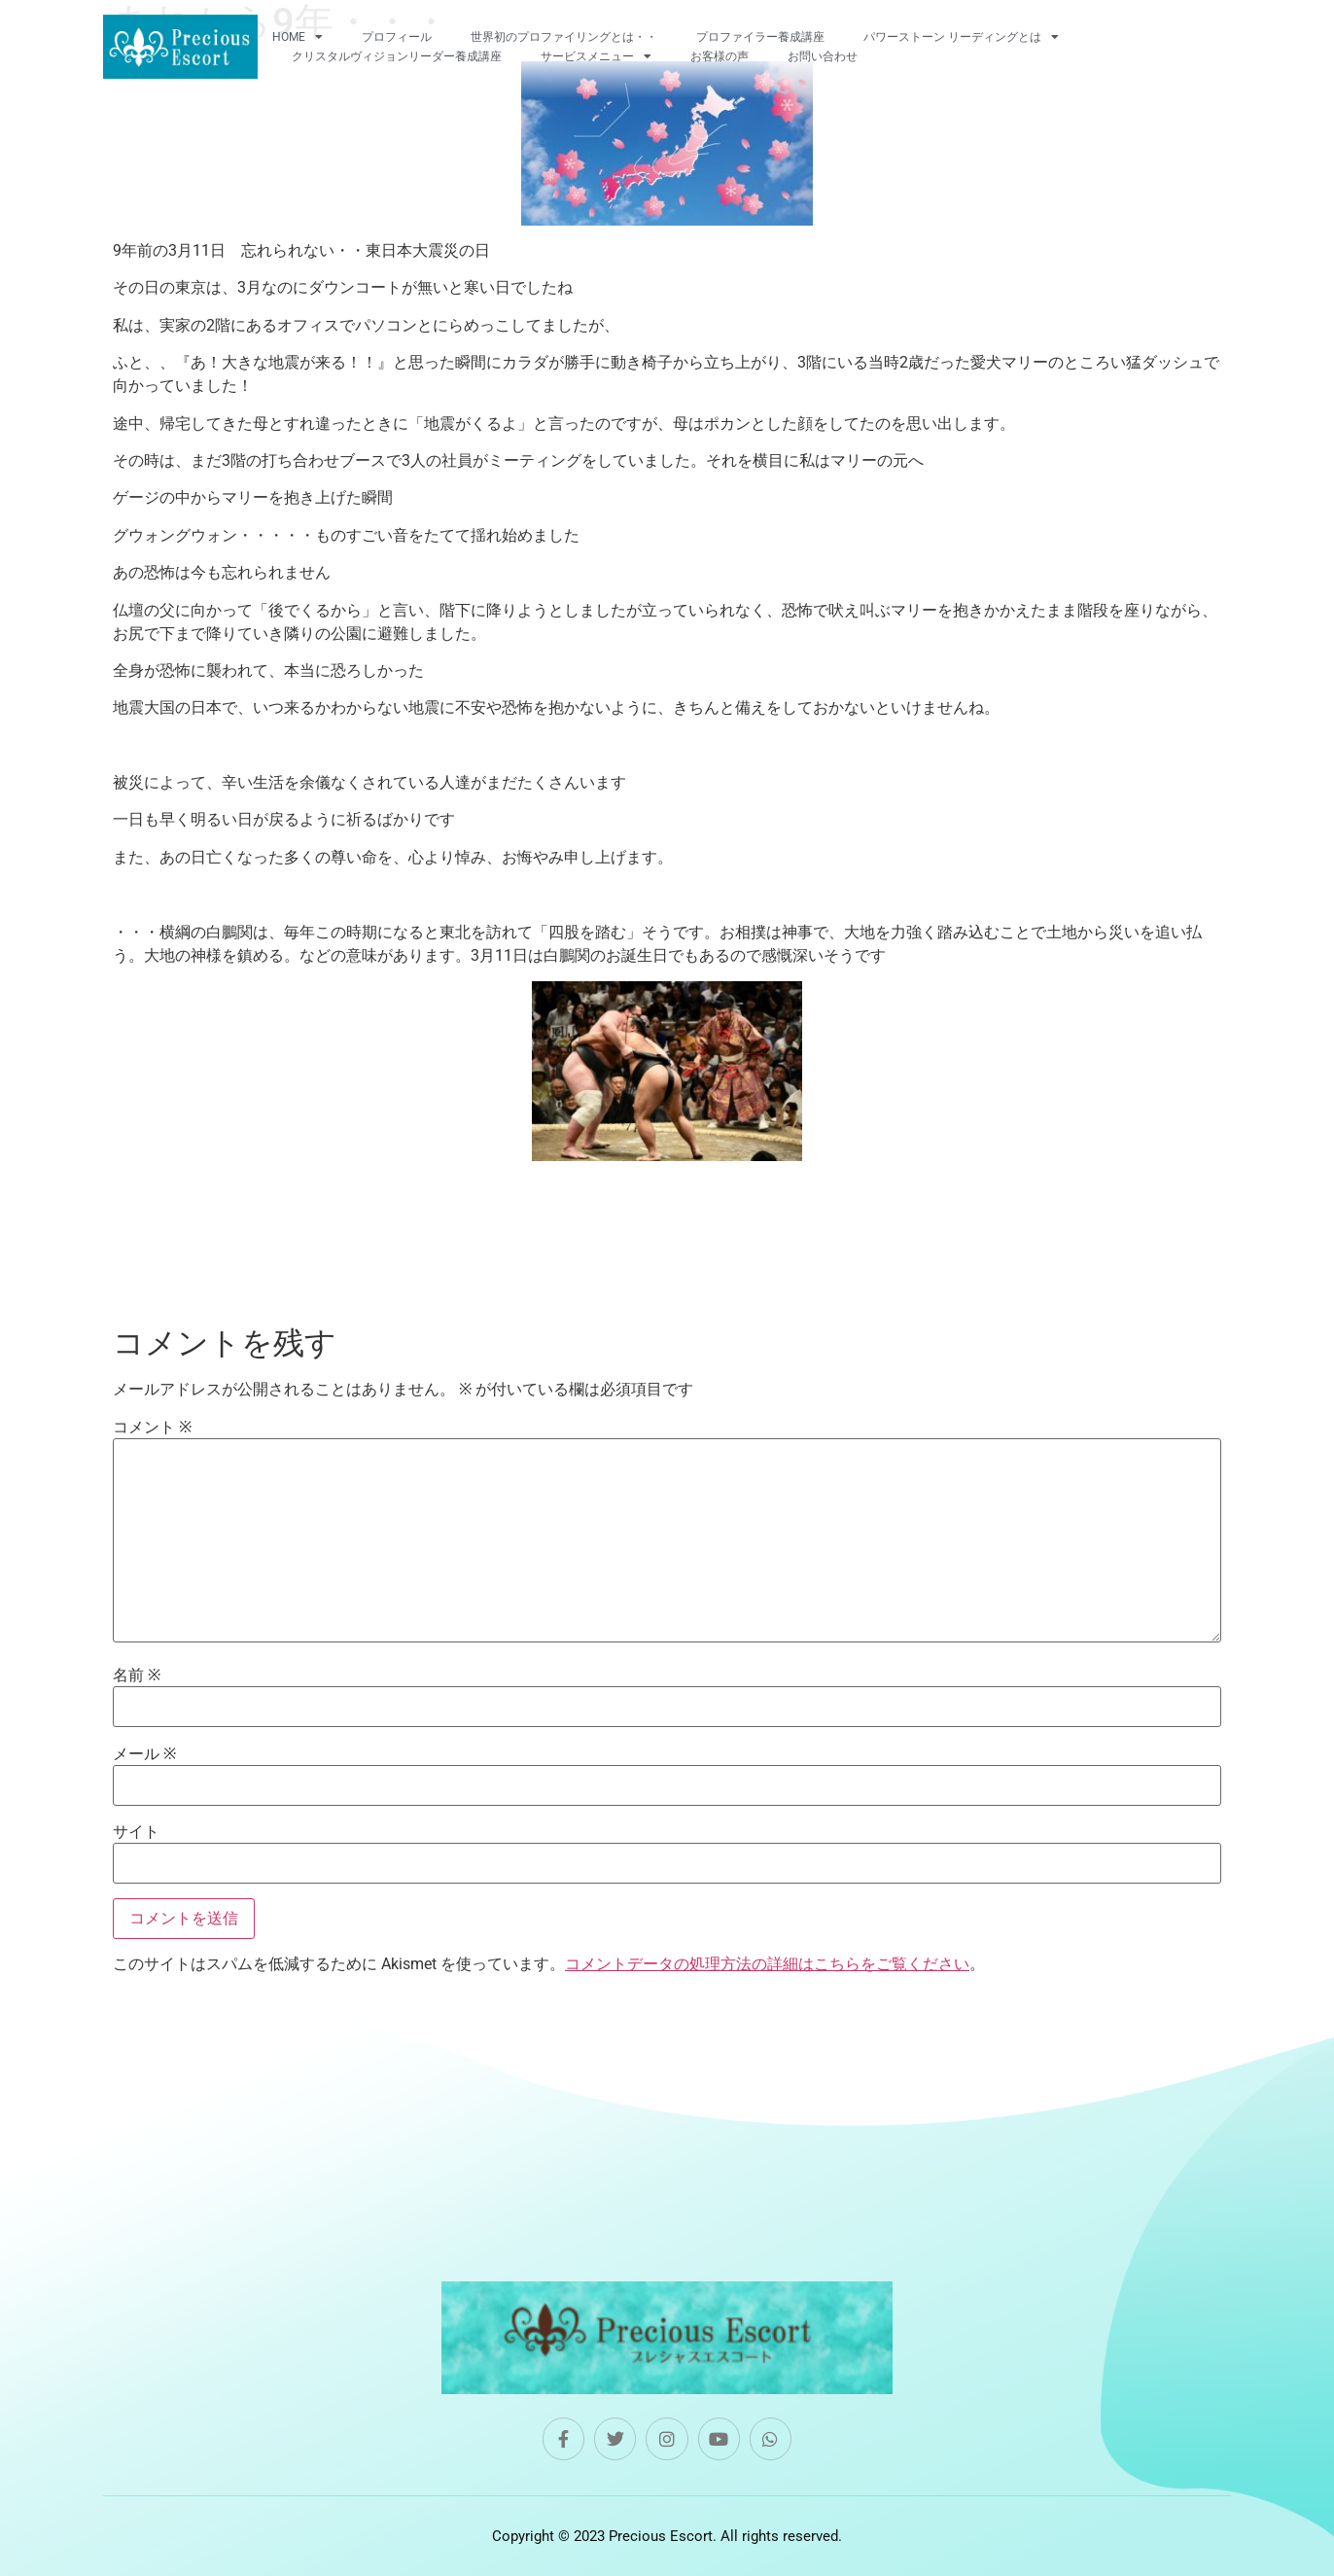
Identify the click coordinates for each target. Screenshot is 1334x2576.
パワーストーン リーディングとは (961, 37)
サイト (136, 1832)
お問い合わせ (823, 56)
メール (144, 1754)
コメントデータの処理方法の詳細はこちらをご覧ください (767, 1964)
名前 (136, 1675)
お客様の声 (719, 56)
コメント (152, 1427)
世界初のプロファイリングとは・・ (564, 37)
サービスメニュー (596, 56)
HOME (297, 37)
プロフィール (397, 37)
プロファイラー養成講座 (760, 37)
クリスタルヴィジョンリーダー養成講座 (397, 56)
